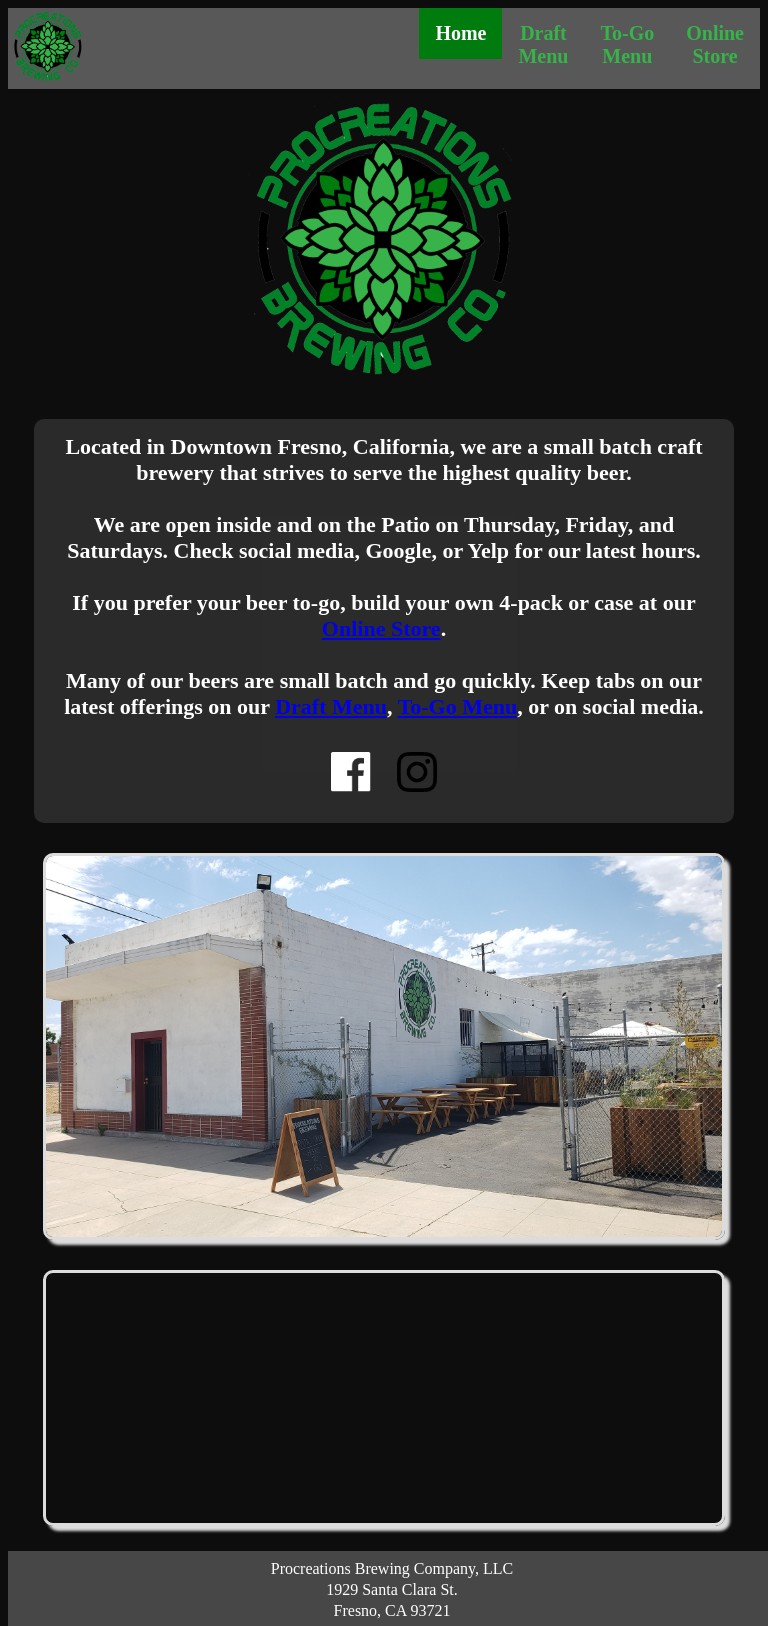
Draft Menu (543, 44)
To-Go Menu (627, 44)
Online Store (715, 44)
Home (460, 33)
